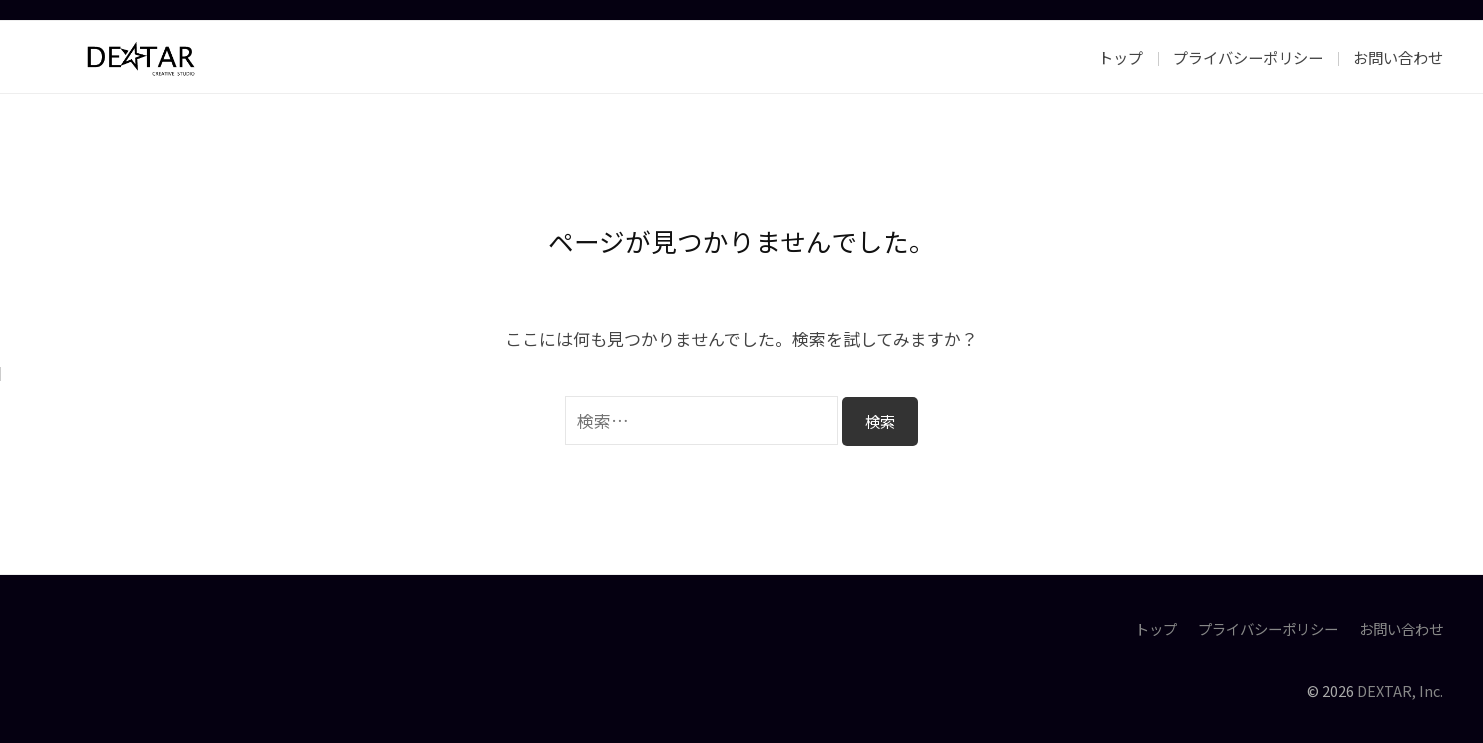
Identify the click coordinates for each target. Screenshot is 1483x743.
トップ (1120, 57)
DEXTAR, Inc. (1400, 690)
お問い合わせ (1398, 57)
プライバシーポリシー (1248, 57)
